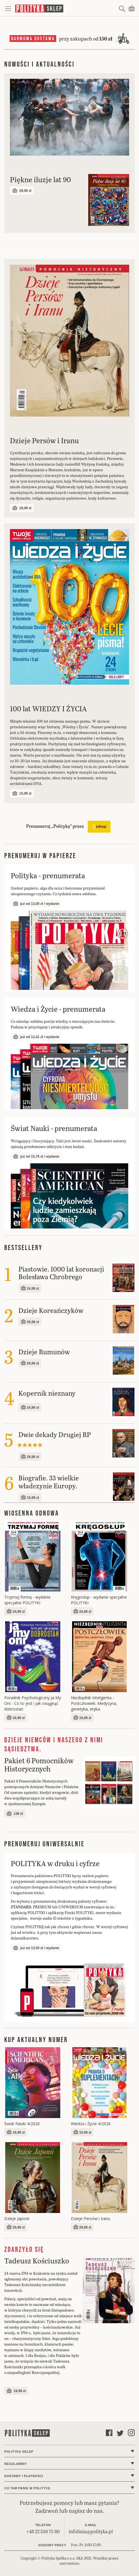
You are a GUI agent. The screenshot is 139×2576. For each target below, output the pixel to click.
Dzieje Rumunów (44, 1351)
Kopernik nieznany (46, 1393)
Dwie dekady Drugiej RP (54, 1434)
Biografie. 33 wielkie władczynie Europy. (48, 1481)
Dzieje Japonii (16, 2218)
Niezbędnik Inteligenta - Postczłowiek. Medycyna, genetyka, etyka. (94, 1703)
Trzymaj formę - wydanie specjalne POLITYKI (27, 1599)
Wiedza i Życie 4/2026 (91, 2123)
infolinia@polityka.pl (91, 2531)
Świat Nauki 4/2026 (22, 2123)
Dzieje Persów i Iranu (90, 2218)
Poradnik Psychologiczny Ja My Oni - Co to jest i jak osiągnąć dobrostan (32, 1703)
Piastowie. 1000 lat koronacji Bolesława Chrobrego (61, 1272)
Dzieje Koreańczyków (50, 1310)
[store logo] (66, 8)
